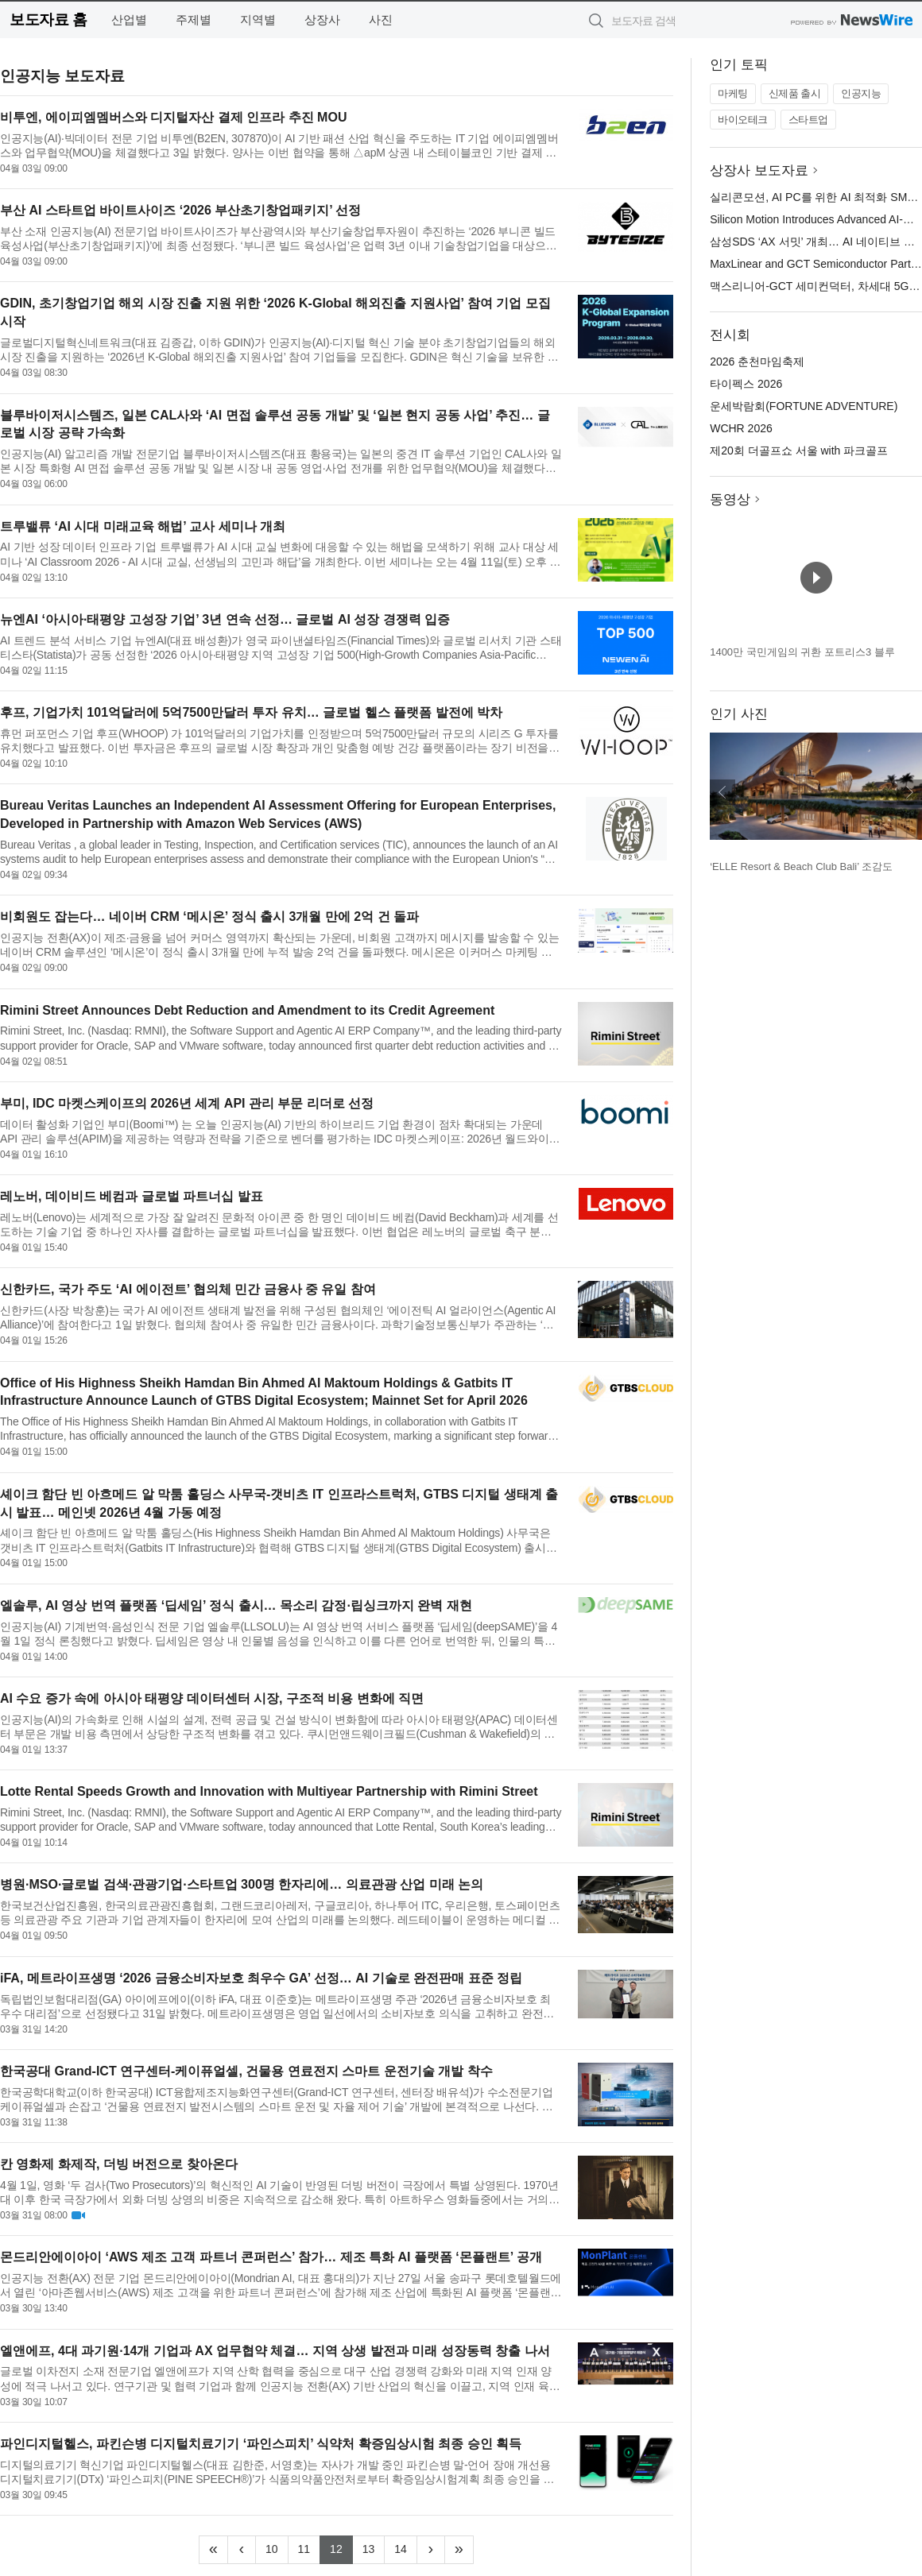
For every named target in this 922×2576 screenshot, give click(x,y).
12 (341, 2547)
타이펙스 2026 (746, 383)
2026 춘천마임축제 (757, 361)
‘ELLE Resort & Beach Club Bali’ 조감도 (801, 866)
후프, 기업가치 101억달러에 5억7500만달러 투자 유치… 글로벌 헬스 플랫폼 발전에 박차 (251, 712)
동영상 (730, 499)
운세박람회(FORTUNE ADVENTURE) (803, 406)
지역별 (258, 19)
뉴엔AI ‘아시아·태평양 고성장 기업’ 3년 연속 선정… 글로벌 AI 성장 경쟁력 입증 (225, 619)
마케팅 (733, 93)
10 (277, 2547)
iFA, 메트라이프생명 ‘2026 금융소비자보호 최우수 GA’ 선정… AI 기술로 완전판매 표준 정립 (261, 1978)
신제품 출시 (795, 93)
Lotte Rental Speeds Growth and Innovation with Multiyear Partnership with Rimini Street (269, 1791)
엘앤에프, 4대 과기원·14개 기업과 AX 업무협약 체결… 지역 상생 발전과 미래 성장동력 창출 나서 (275, 2350)
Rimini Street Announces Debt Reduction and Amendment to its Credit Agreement (247, 1010)
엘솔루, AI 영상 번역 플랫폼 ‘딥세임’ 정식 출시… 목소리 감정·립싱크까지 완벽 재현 (236, 1605)
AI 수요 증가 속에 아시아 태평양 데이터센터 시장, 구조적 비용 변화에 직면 (212, 1698)
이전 (722, 792)
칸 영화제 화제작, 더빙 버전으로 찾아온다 (119, 2164)
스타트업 (808, 120)
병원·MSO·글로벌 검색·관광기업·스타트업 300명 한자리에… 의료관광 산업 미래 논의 (241, 1884)
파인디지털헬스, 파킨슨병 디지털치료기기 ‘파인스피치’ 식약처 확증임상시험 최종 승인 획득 (260, 2443)
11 (309, 2547)
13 (373, 2547)
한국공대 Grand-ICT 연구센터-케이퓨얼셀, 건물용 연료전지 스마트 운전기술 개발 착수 (246, 2071)
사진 (381, 19)
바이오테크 (743, 120)
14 (405, 2547)
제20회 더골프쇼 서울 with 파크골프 (799, 450)
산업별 (129, 19)
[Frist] (213, 2549)
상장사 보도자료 (759, 170)
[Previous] (241, 2549)
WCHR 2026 (741, 428)
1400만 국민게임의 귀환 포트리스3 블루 (802, 652)
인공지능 (861, 93)
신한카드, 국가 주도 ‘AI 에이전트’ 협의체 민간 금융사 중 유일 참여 (188, 1289)
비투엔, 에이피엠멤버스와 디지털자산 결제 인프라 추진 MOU (173, 117)
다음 (909, 792)
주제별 (193, 19)
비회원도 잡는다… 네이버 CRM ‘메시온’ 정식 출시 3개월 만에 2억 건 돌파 (209, 916)
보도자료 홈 (48, 19)
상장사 (322, 19)
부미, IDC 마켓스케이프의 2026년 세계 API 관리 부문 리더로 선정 (187, 1103)
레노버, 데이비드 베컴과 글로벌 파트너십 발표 (131, 1196)
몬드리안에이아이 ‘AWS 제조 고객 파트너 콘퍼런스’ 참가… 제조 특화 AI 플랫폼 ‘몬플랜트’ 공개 (271, 2257)
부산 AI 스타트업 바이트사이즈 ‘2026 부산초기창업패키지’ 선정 (180, 210)
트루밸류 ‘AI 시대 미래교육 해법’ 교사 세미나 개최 (142, 526)
